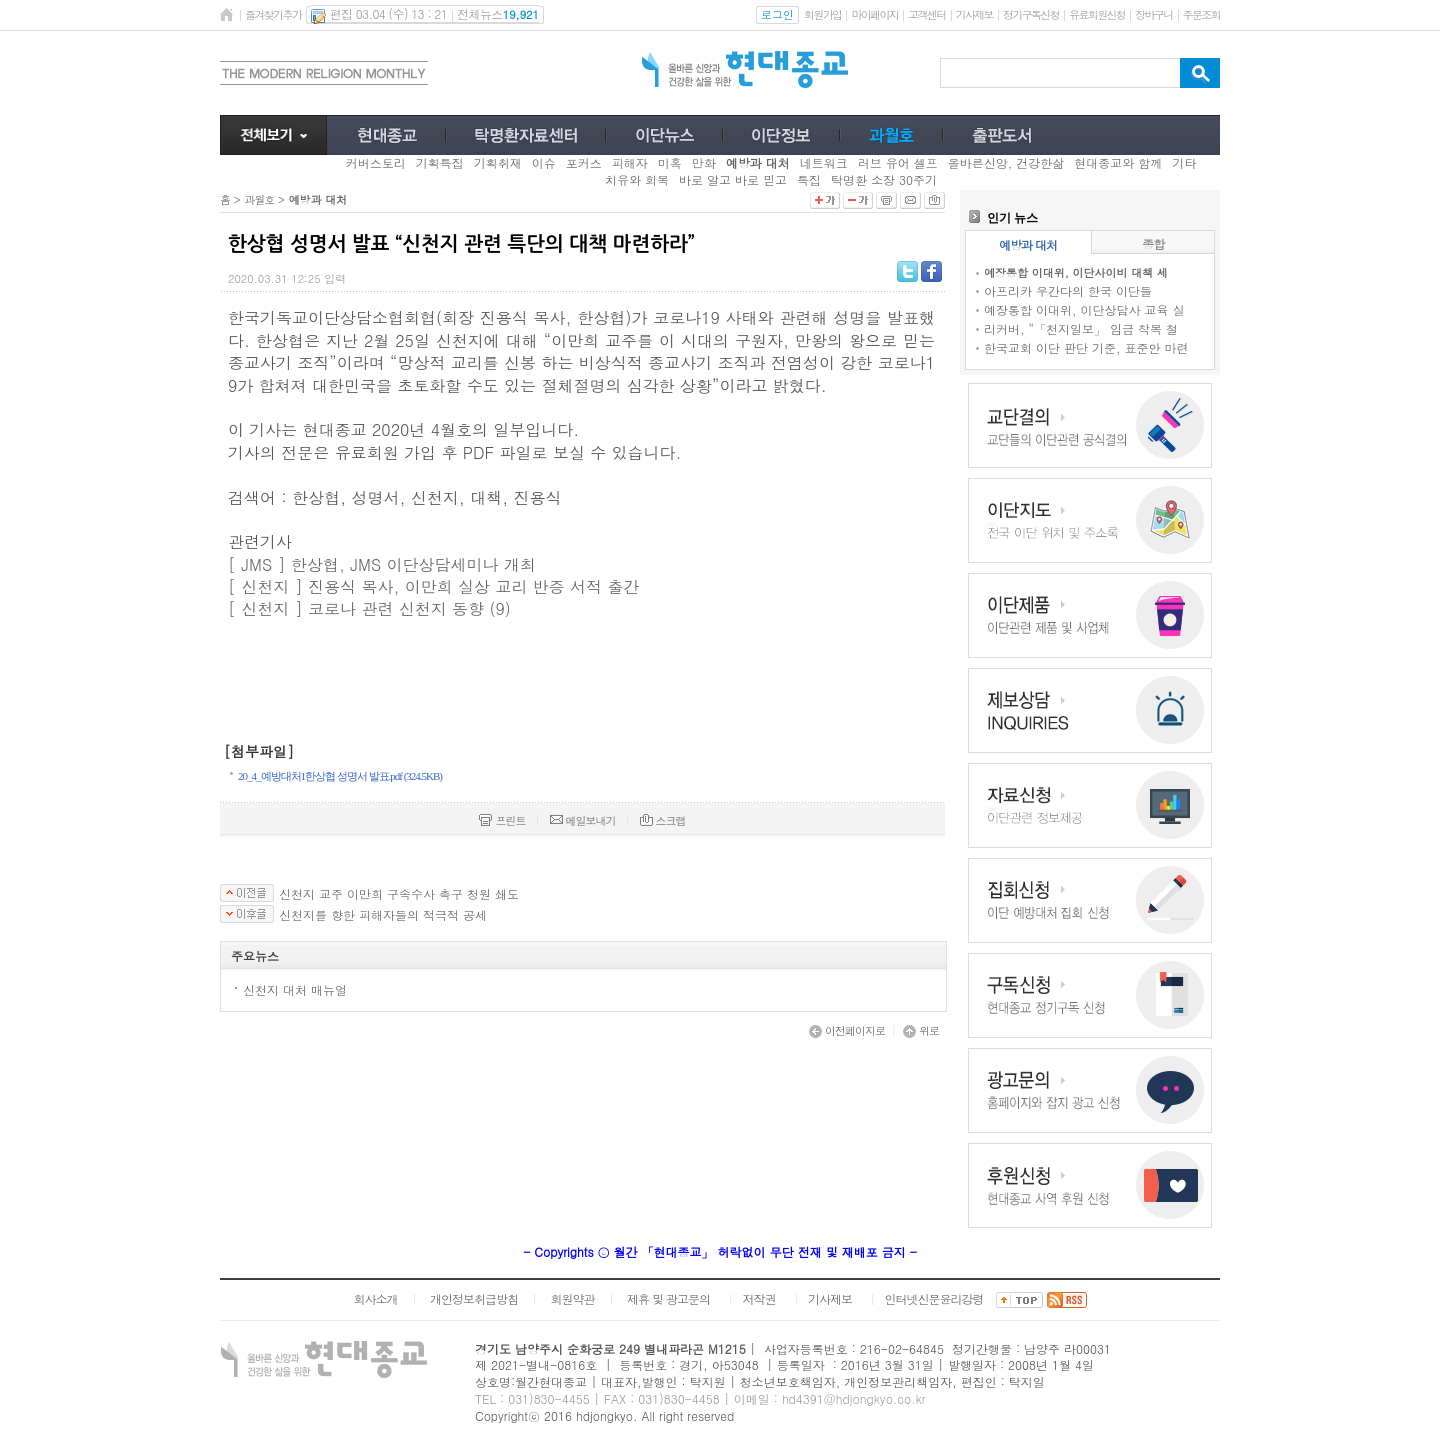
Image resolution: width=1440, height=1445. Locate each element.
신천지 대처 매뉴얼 (295, 989)
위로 (921, 1030)
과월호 (259, 199)
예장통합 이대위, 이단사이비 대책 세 (1076, 272)
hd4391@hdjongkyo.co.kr (854, 1398)
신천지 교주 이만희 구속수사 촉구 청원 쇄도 (399, 894)
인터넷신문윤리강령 (934, 1298)
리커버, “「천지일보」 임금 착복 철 (1081, 328)
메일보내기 (583, 820)
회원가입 (822, 14)
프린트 (502, 820)
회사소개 (375, 1298)
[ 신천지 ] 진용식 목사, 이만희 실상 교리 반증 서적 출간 (436, 586)
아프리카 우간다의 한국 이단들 (1068, 290)
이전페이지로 (847, 1030)
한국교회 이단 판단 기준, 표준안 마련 (1086, 347)
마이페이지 (874, 14)
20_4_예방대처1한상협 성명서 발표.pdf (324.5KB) (340, 776)
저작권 (759, 1298)
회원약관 (572, 1298)
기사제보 (974, 14)
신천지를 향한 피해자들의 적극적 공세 (383, 915)
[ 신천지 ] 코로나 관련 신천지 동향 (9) (369, 608)
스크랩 (663, 820)
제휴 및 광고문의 (668, 1298)
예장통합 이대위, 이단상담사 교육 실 (1084, 309)
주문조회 (1201, 14)
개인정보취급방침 (474, 1298)
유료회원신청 (1097, 14)
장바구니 (1153, 14)
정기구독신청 (1031, 14)
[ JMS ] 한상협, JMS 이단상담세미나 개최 (384, 564)
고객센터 (926, 14)
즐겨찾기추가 (273, 14)
